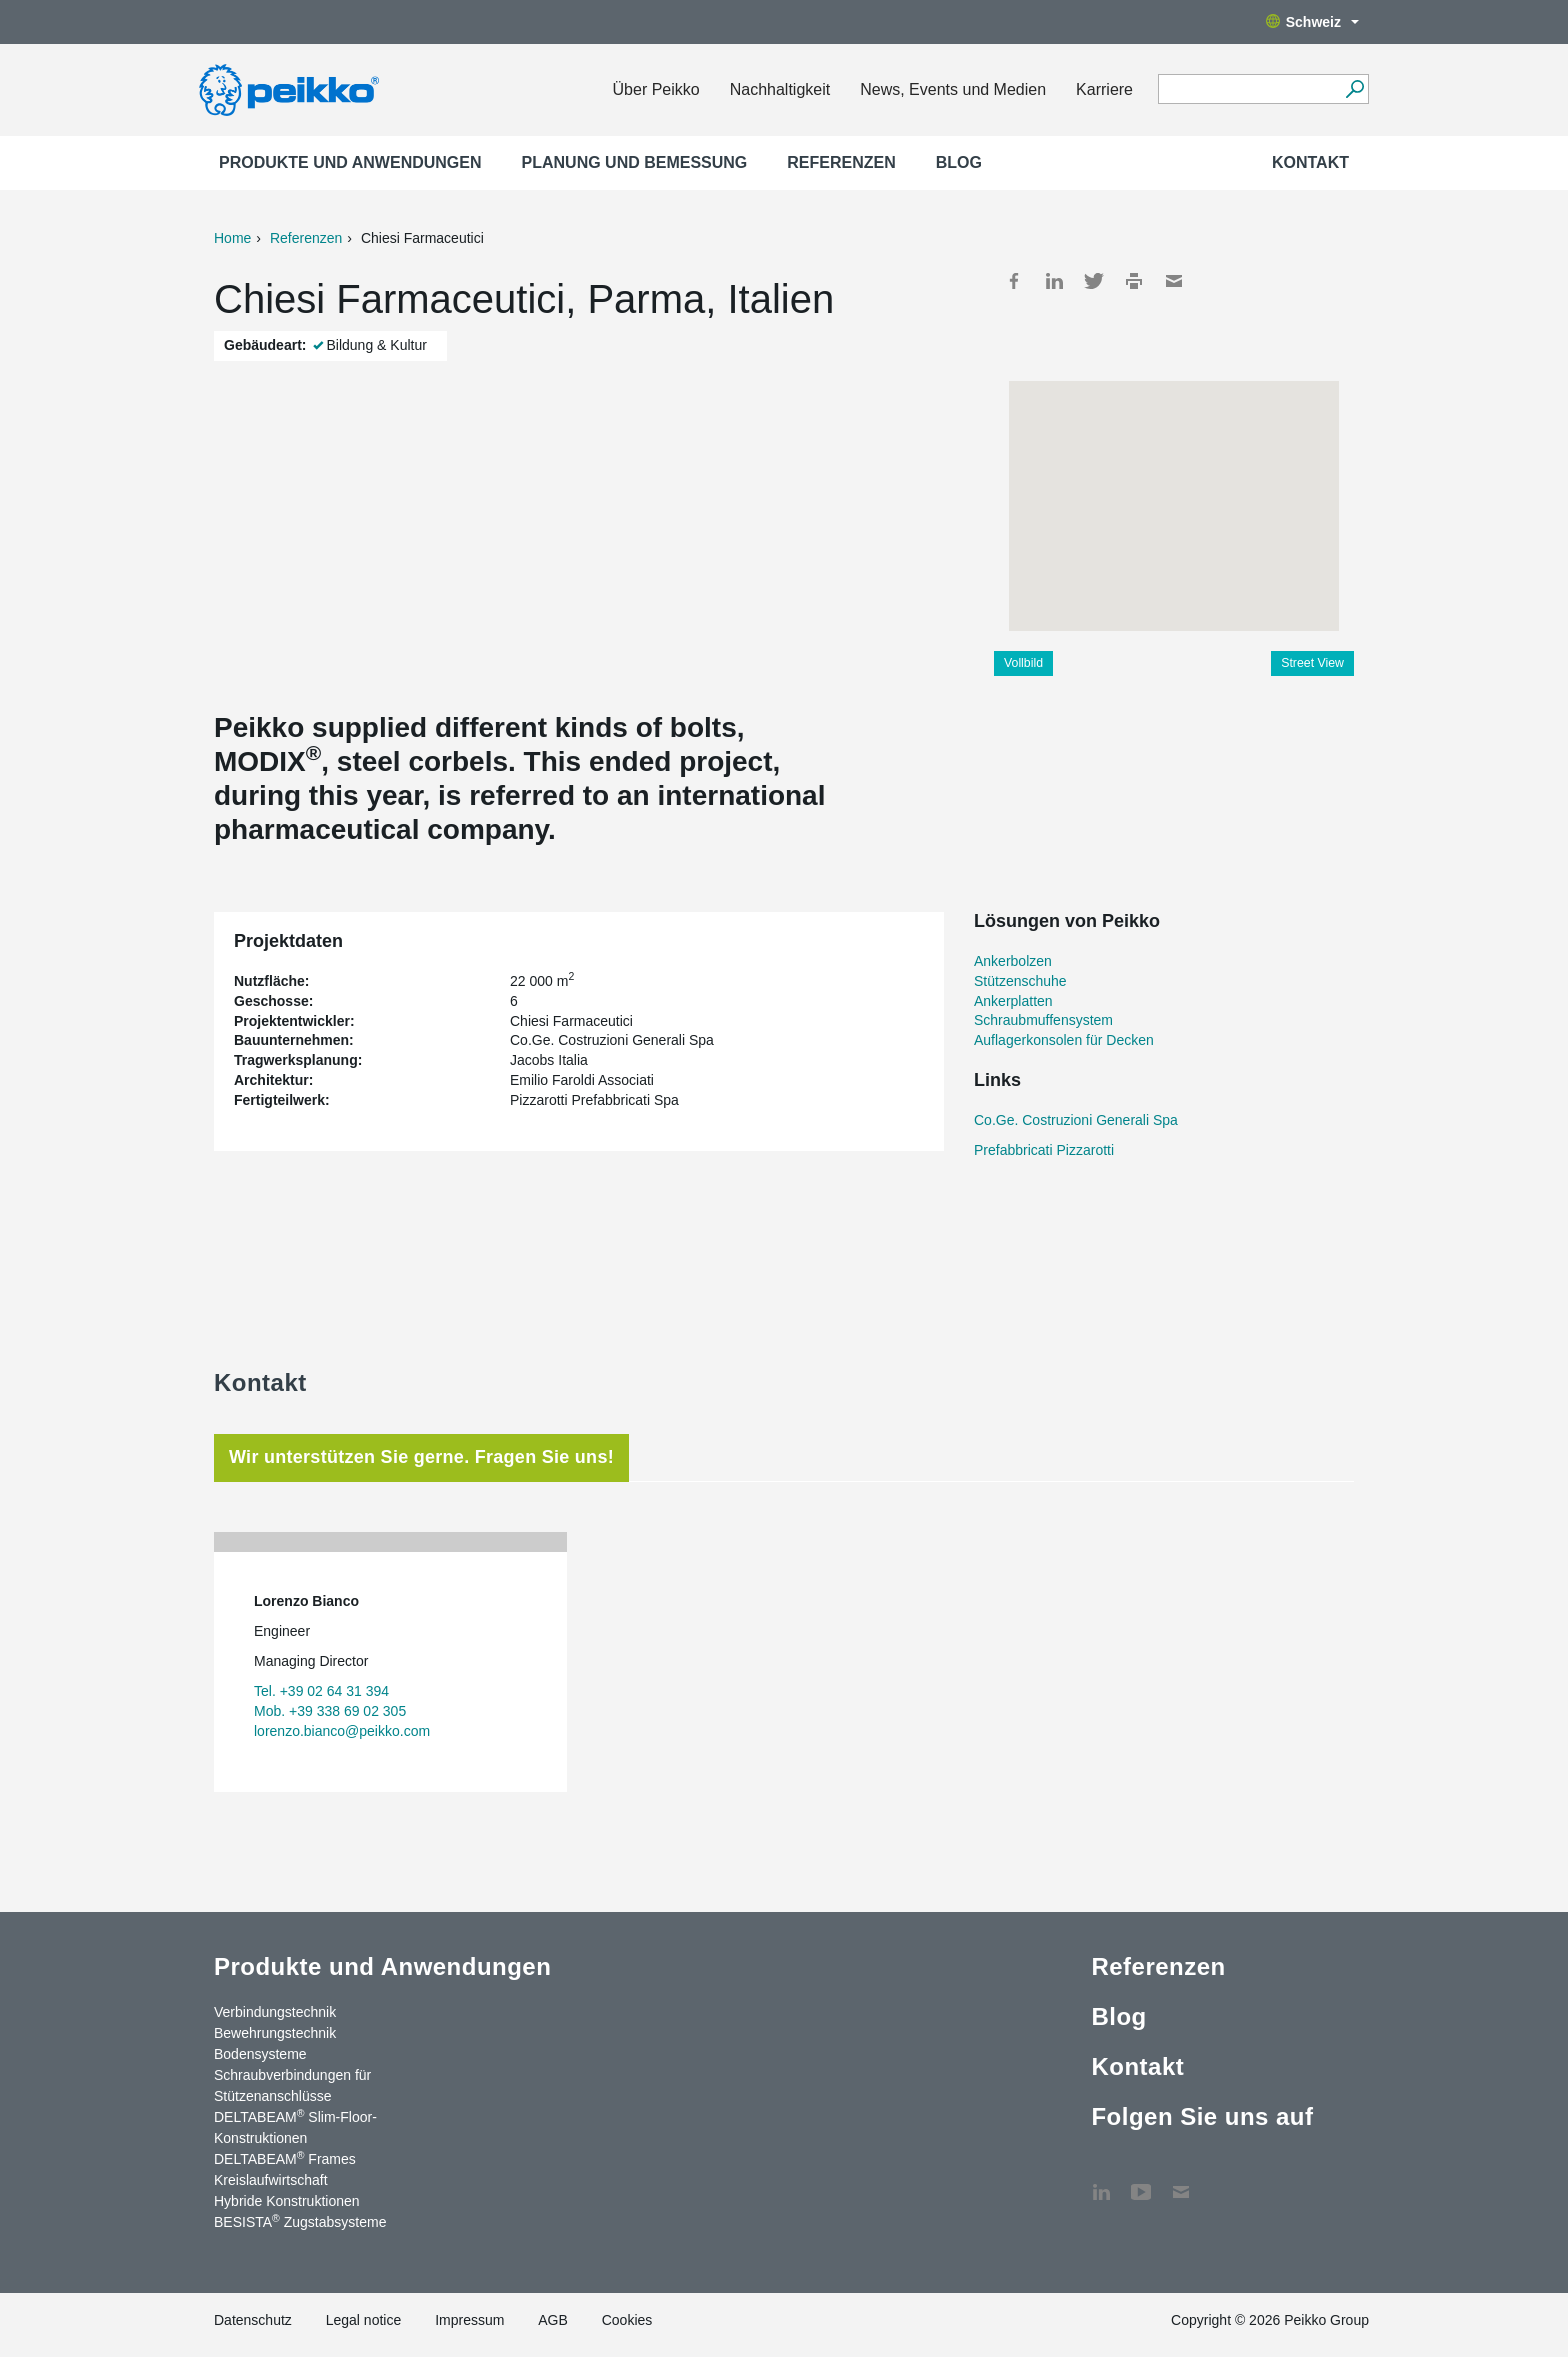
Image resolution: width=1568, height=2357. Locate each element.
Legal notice (364, 2320)
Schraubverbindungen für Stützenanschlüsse (292, 2085)
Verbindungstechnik (275, 2012)
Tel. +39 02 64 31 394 (321, 1691)
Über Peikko (656, 89)
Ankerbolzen (1013, 961)
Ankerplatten (1013, 1001)
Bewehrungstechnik (275, 2033)
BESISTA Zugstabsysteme (300, 2221)
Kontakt (1310, 162)
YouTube (1141, 2182)
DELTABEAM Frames (285, 2158)
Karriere (1104, 89)
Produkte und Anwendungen (350, 162)
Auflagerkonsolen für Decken (1064, 1040)
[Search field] (1248, 90)
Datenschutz (253, 2320)
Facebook (1014, 281)
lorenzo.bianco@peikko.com (342, 1731)
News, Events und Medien (953, 89)
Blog (959, 162)
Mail (1174, 281)
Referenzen (841, 162)
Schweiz (1312, 22)
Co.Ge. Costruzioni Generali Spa (1076, 1120)
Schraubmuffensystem (1043, 1020)
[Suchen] (1354, 89)
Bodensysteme (260, 2054)
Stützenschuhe (1020, 981)
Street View (1312, 663)
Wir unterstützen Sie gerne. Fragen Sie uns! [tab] (421, 1457)
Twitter (1094, 281)
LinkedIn (1054, 281)
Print (1134, 281)
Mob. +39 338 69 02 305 (330, 1711)
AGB (553, 2320)
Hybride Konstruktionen (287, 2201)
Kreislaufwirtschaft (271, 2180)
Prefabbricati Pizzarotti (1044, 1150)
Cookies (627, 2320)
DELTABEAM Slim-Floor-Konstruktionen (295, 2126)
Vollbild (1023, 663)
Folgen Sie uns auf (1202, 2116)
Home (232, 238)
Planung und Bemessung (635, 162)
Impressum (469, 2320)
